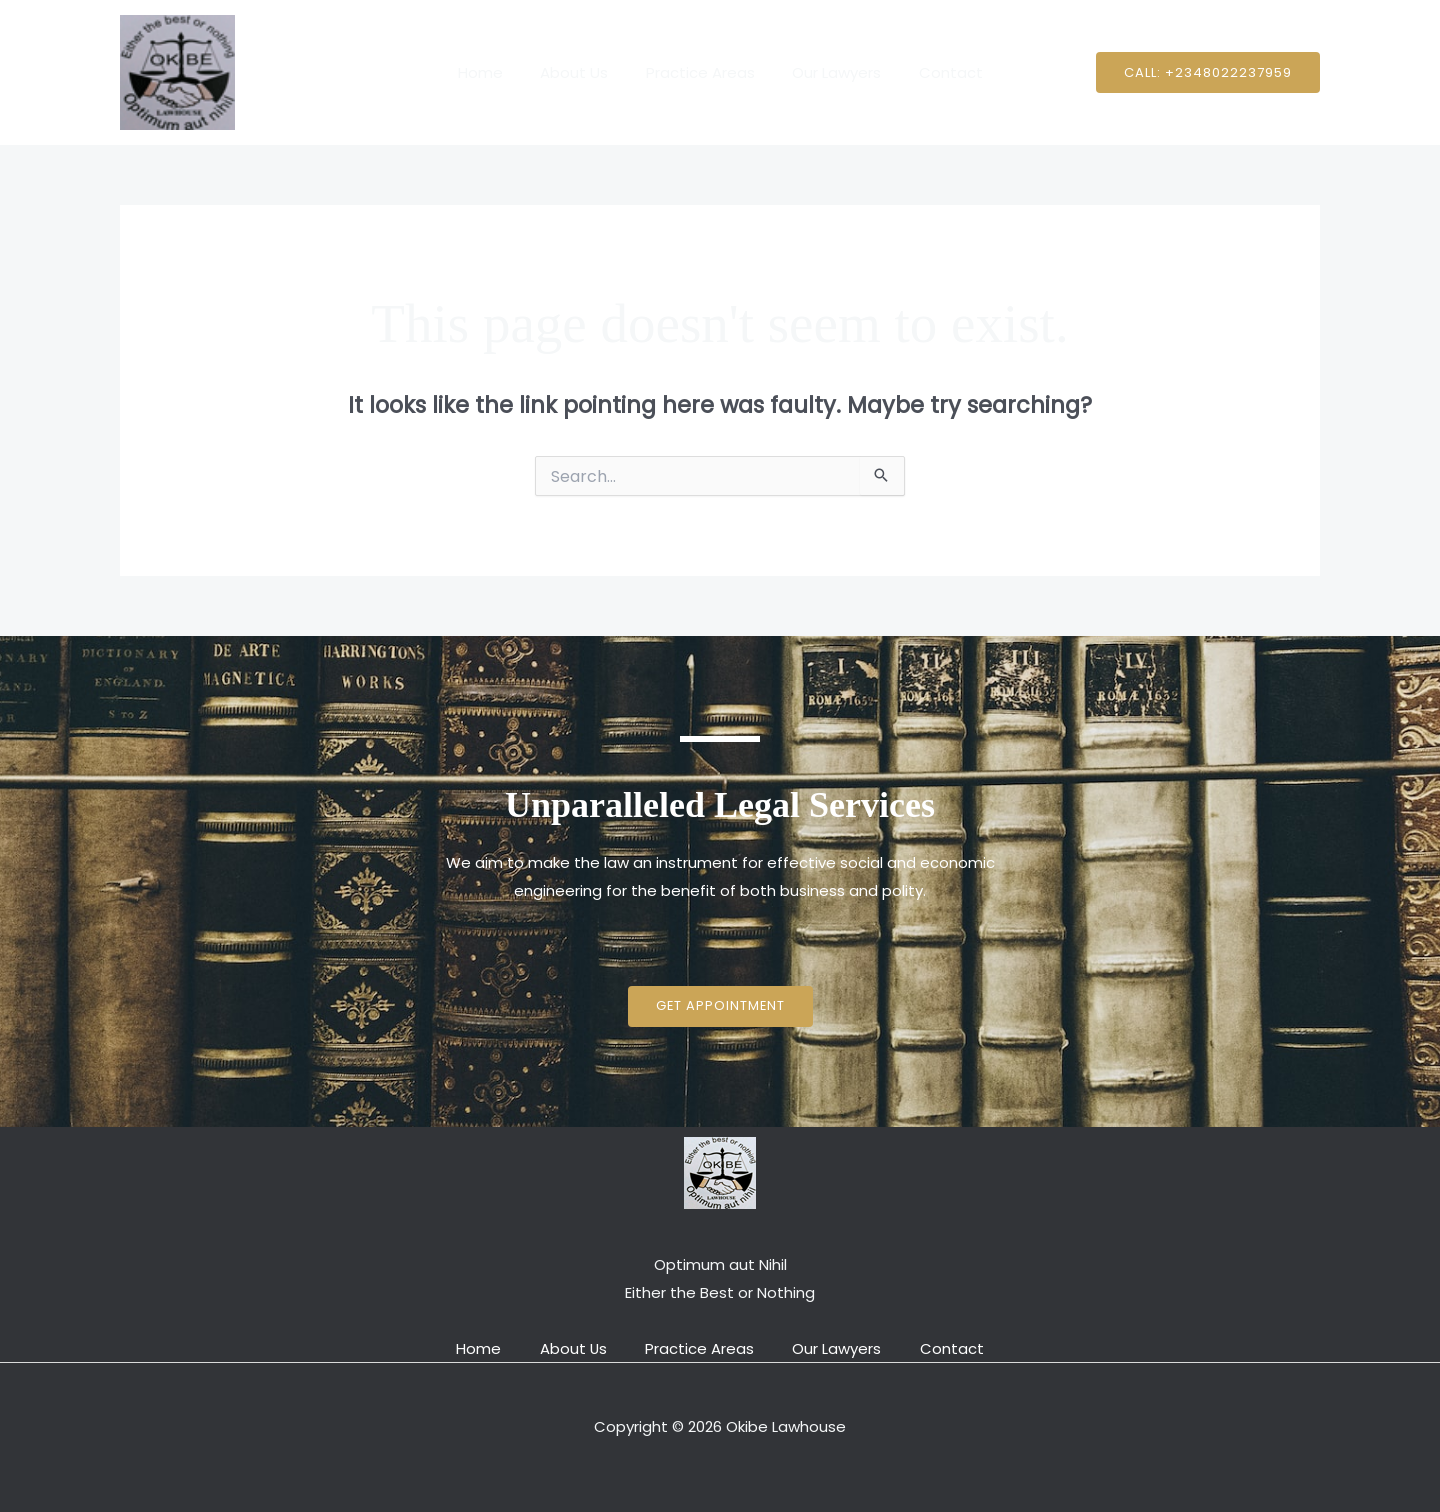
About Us (582, 72)
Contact (936, 72)
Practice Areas (700, 72)
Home (495, 72)
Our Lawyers (829, 72)
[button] (1208, 72)
